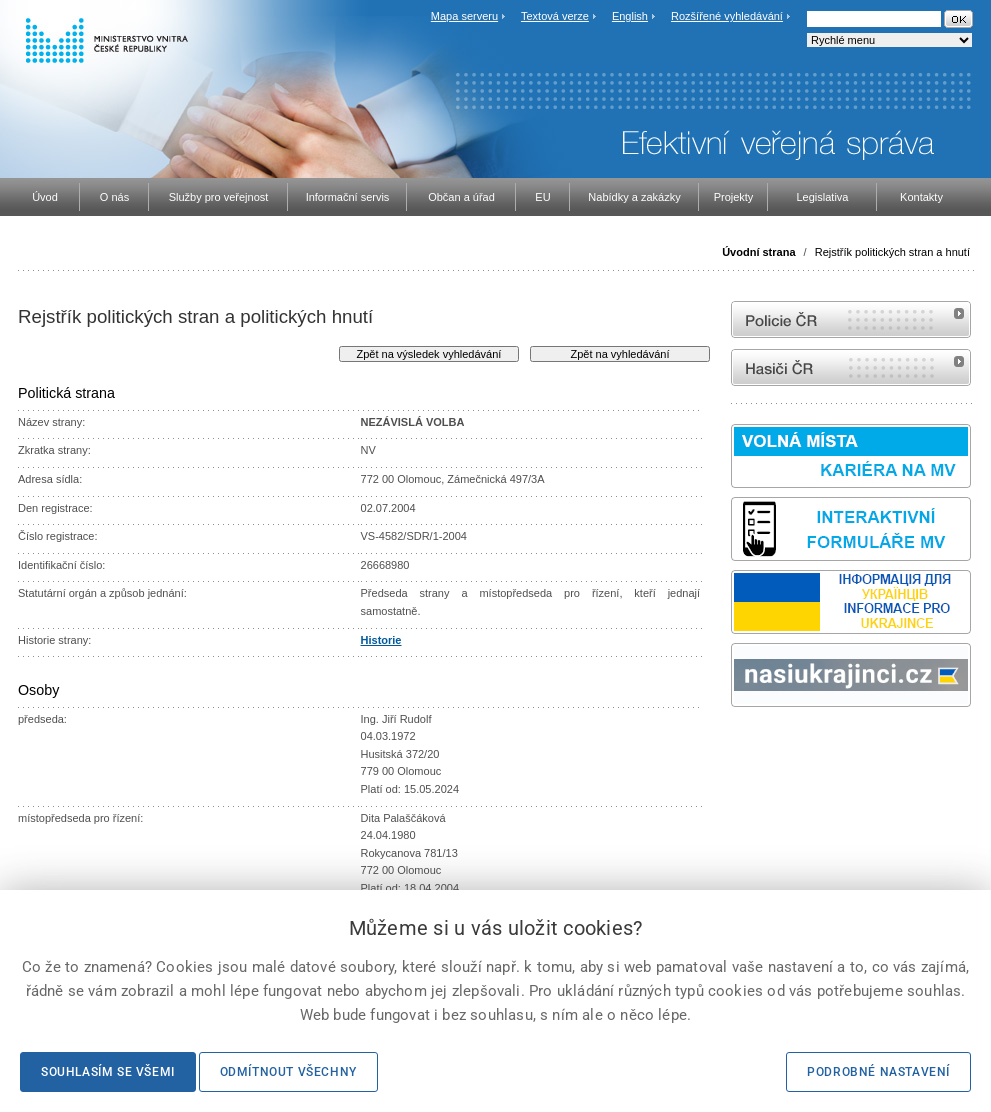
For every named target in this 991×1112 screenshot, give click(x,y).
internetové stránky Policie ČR (851, 319)
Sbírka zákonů (734, 744)
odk (741, 744)
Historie (381, 640)
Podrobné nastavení (878, 1072)
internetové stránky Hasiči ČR (851, 367)
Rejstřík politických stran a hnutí (892, 252)
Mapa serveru (464, 16)
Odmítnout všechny (288, 1072)
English (630, 16)
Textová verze (555, 16)
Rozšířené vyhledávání (727, 16)
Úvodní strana (758, 252)
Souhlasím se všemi (108, 1072)
